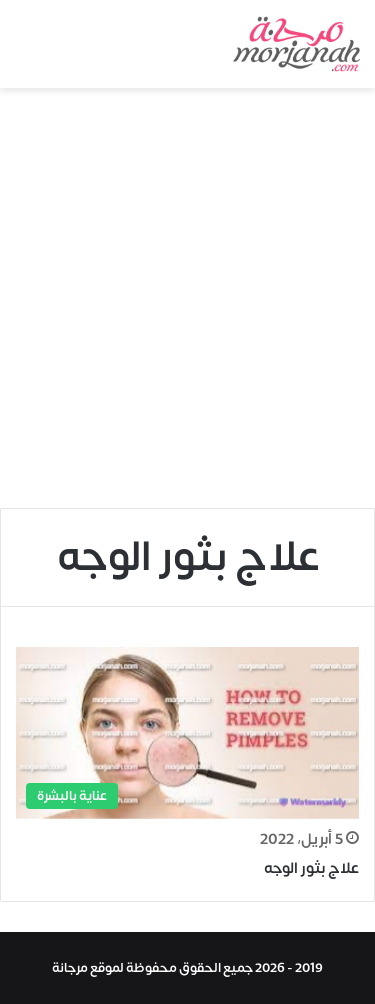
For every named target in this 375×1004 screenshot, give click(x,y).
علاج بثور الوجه (311, 868)
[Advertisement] (187, 305)
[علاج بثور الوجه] (187, 733)
